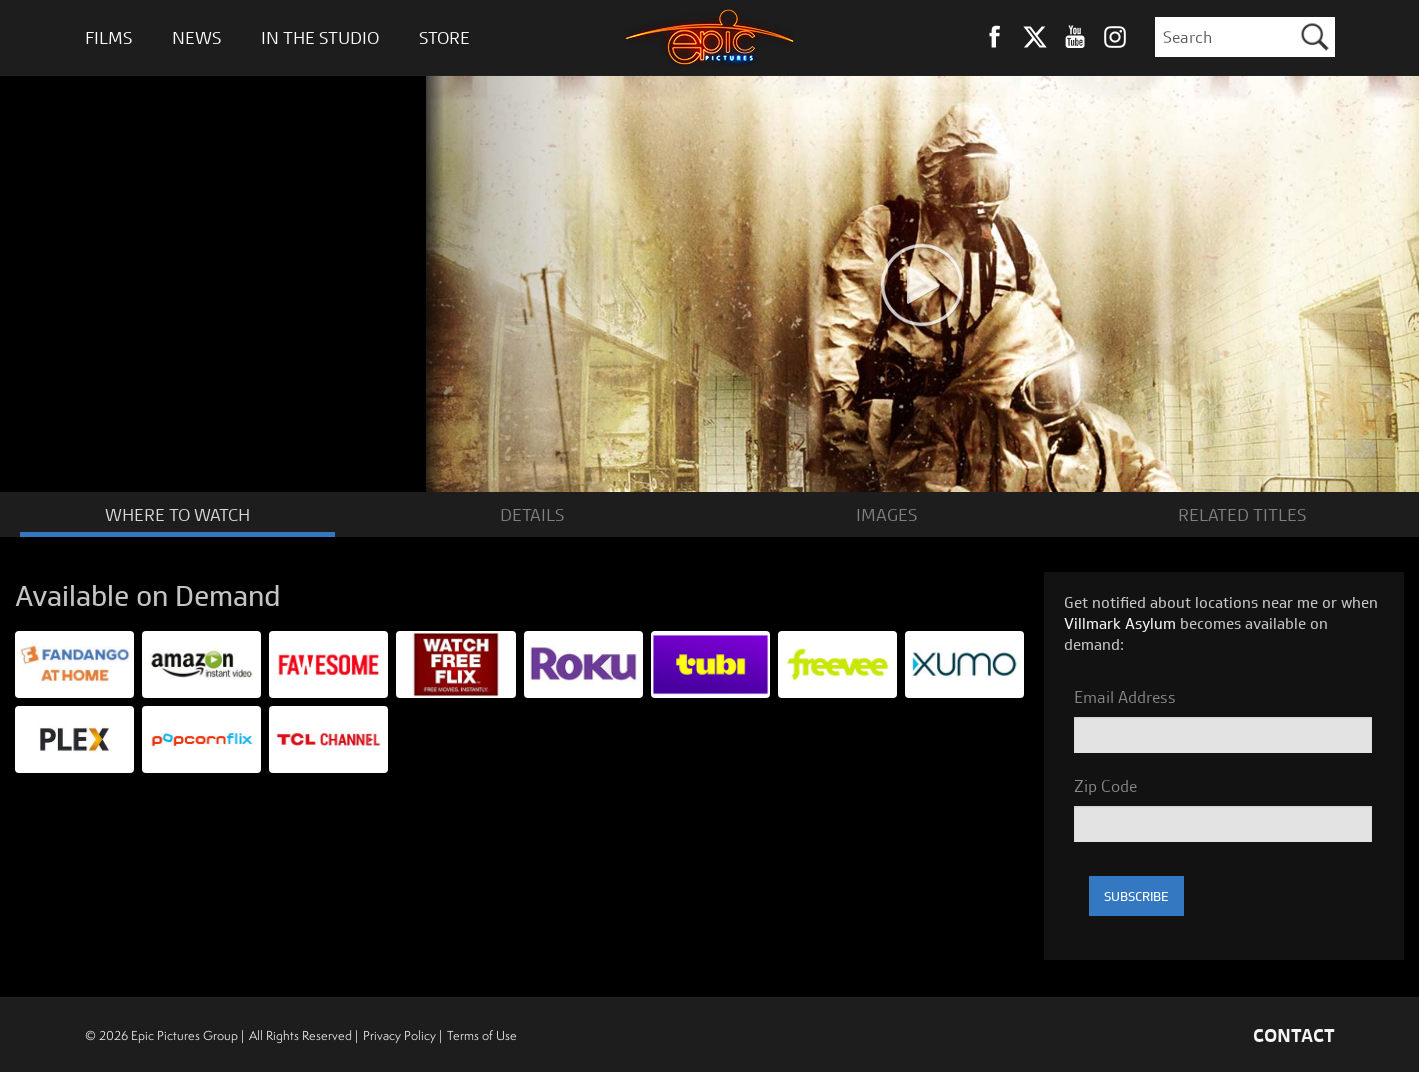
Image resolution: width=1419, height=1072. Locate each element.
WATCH (177, 513)
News (196, 37)
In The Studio (320, 37)
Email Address (1125, 696)
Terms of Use (482, 1034)
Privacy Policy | (402, 1034)
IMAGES (886, 513)
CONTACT (1294, 1034)
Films (108, 37)
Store (444, 37)
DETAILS (532, 513)
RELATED (1242, 513)
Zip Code (1105, 785)
